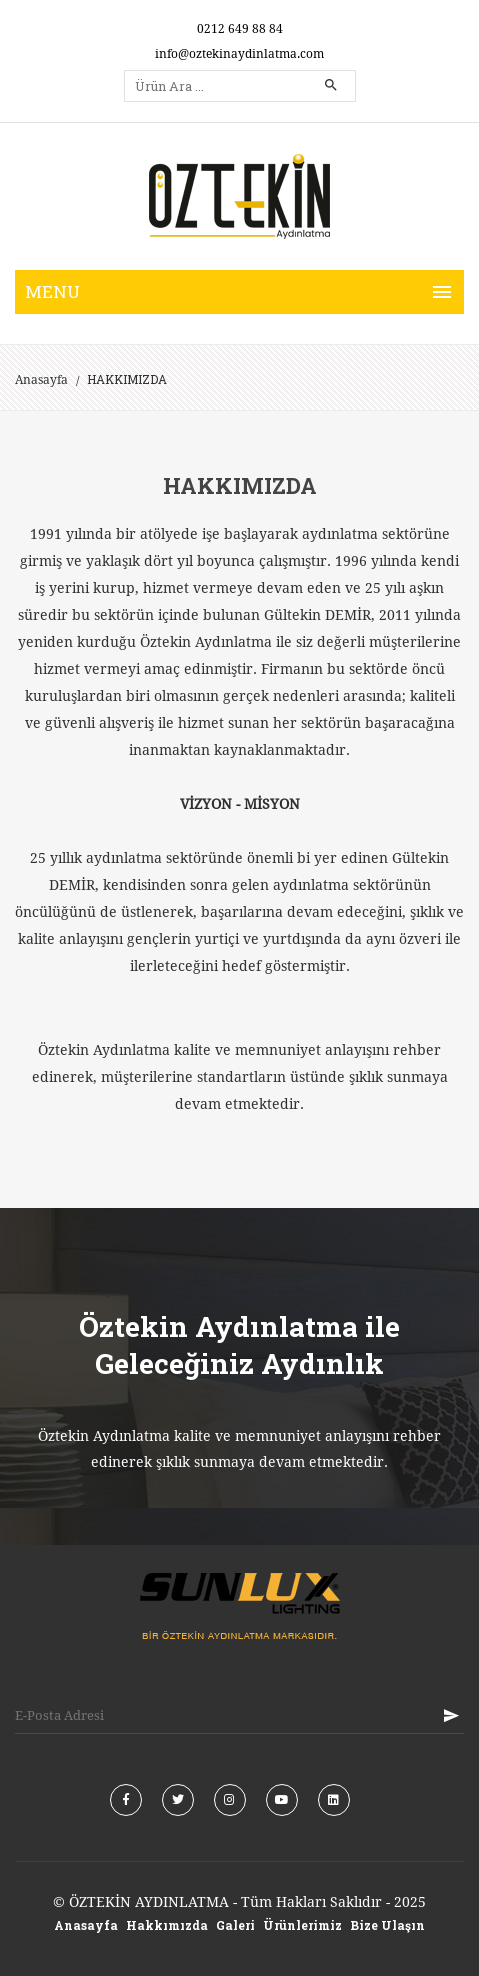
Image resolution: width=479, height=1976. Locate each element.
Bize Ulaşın (387, 1925)
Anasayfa (41, 380)
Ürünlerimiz (302, 1925)
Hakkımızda (167, 1925)
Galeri (235, 1925)
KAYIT (451, 1715)
